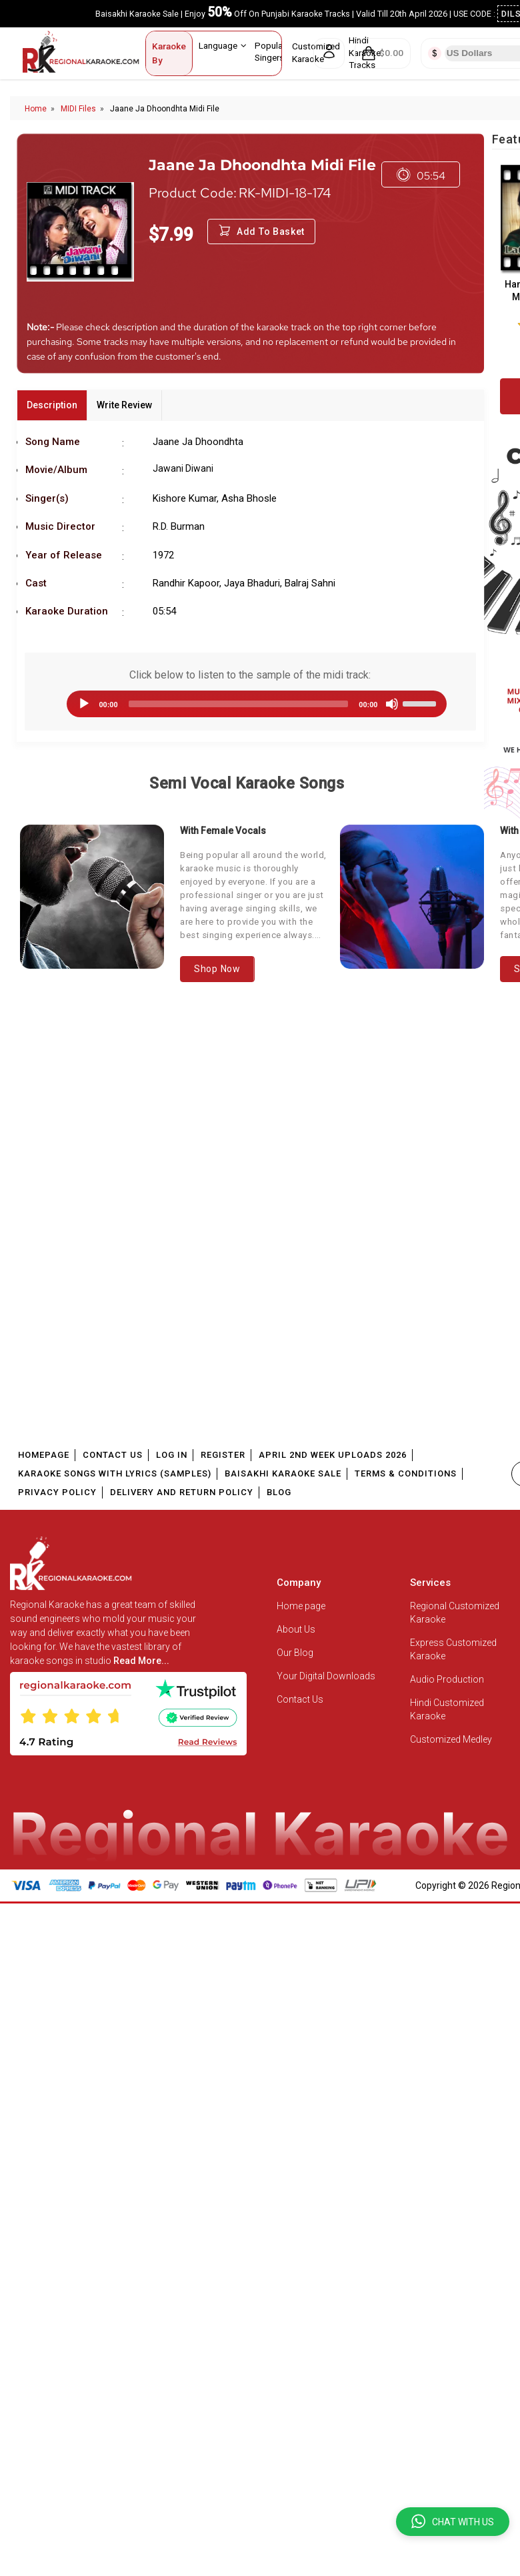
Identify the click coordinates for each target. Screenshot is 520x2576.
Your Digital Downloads (326, 1676)
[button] (452, 2521)
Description (52, 405)
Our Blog (295, 1652)
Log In (171, 1455)
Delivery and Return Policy (181, 1492)
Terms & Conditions (406, 1473)
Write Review (124, 405)
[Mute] (392, 704)
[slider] (239, 704)
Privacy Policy (57, 1492)
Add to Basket (261, 232)
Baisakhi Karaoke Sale (283, 1473)
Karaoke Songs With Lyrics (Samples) (114, 1473)
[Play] (84, 704)
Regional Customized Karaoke (454, 1613)
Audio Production (447, 1679)
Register (223, 1455)
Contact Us (113, 1455)
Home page (301, 1606)
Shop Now (217, 968)
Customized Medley (452, 1739)
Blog (279, 1492)
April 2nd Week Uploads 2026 (333, 1455)
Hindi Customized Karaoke (447, 1709)
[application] (250, 704)
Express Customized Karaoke (453, 1649)
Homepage (43, 1455)
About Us (296, 1629)
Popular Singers (275, 51)
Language (223, 45)
